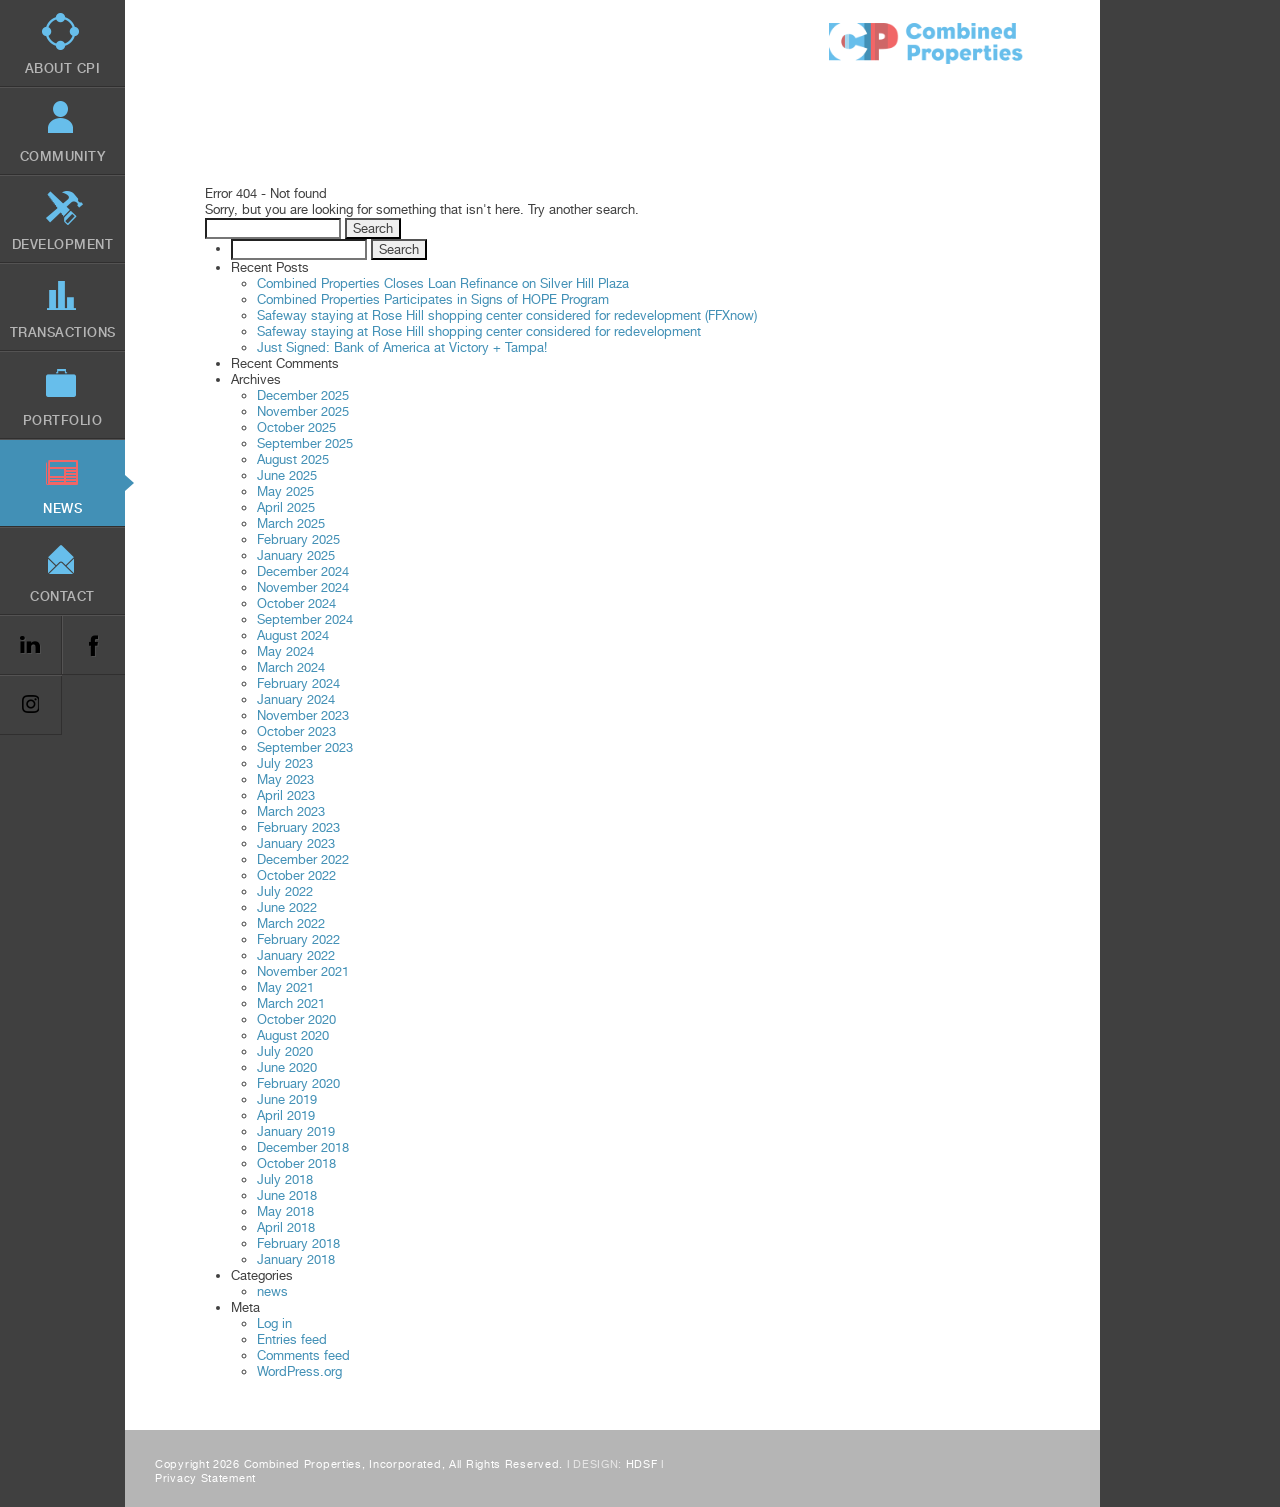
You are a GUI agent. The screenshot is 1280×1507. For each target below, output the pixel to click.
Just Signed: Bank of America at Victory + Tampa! (402, 347)
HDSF (642, 1464)
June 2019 (287, 1099)
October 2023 (296, 731)
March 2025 (291, 523)
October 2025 (296, 427)
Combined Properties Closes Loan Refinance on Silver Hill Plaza (443, 283)
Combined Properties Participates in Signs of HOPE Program (433, 299)
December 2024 (303, 571)
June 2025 (287, 475)
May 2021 (285, 987)
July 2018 (285, 1179)
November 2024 (303, 587)
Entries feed (292, 1339)
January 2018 (296, 1259)
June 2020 (287, 1067)
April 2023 (286, 795)
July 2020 (285, 1051)
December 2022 (303, 859)
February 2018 (298, 1243)
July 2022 (285, 891)
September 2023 (305, 747)
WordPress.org (299, 1371)
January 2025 (296, 555)
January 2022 (296, 955)
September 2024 (305, 619)
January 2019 (296, 1131)
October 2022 (296, 875)
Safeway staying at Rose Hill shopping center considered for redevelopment (479, 331)
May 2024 (285, 651)
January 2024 (296, 699)
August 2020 (293, 1035)
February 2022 (298, 939)
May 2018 (285, 1211)
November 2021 (303, 971)
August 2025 (293, 459)
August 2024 (293, 635)
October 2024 (296, 603)
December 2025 (303, 395)
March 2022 (291, 923)
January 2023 (296, 843)
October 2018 (296, 1163)
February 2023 (298, 827)
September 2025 (305, 443)
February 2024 (298, 683)
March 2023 (291, 811)
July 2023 (285, 763)
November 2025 (303, 411)
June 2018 (287, 1195)
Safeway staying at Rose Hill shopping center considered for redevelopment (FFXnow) (507, 315)
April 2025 (286, 507)
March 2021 (291, 1003)
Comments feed (303, 1355)
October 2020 (296, 1019)
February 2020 (298, 1083)
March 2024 (291, 667)
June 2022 (287, 907)
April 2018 (286, 1227)
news (272, 1291)
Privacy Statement (205, 1478)
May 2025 (285, 491)
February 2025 (298, 539)
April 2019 (286, 1115)
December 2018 (303, 1147)
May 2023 (285, 779)
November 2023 (303, 715)
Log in (274, 1323)
